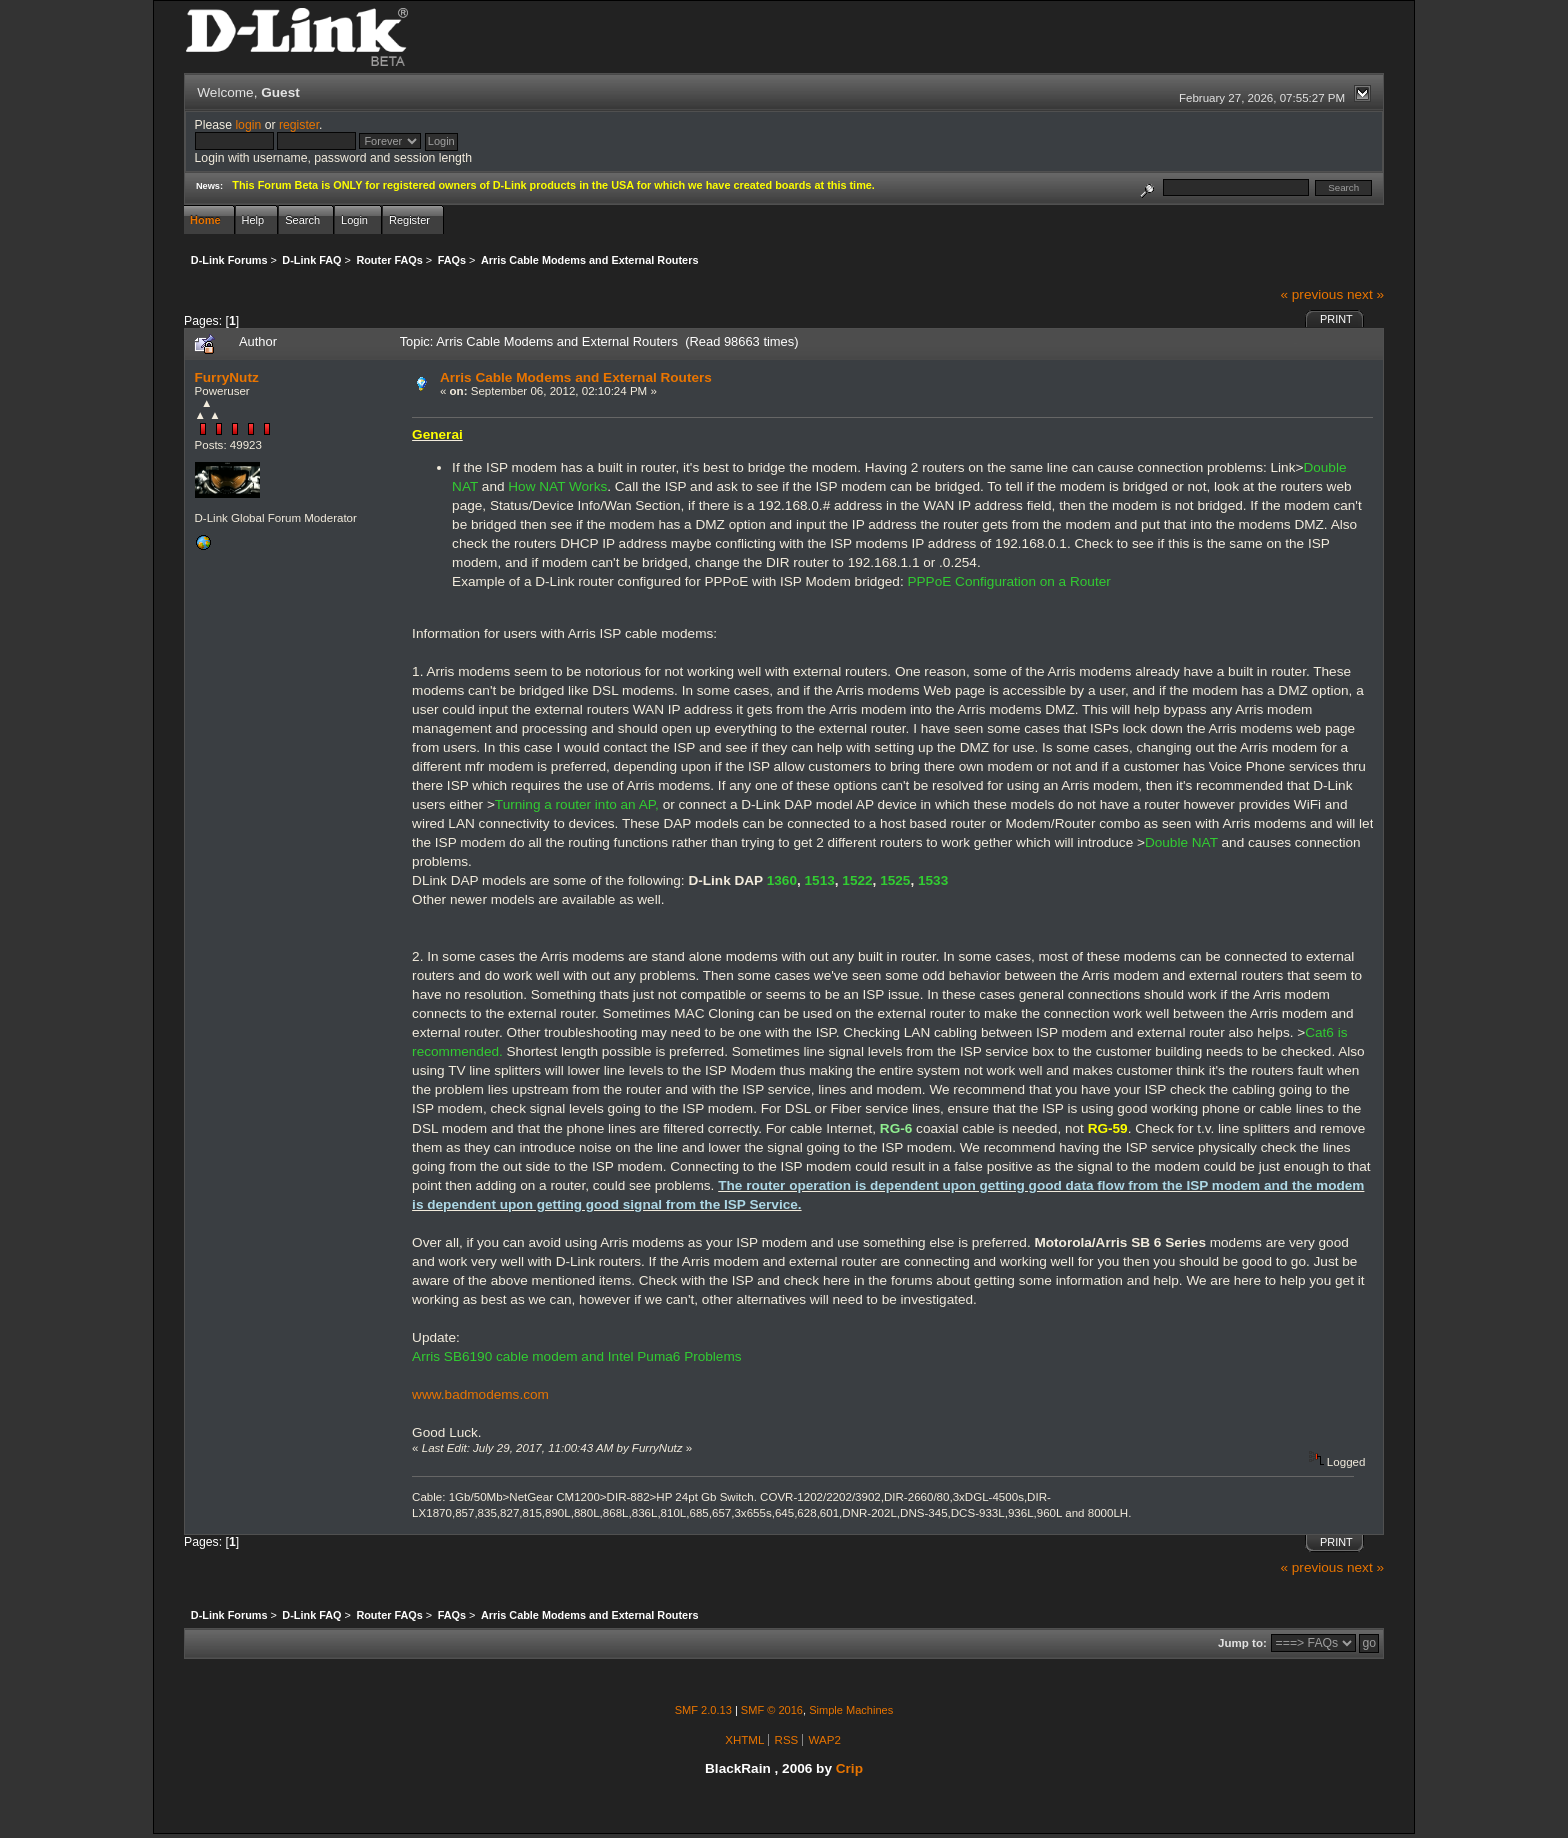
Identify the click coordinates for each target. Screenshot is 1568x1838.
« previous (1311, 294)
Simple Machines (851, 1710)
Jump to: (1242, 1643)
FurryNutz (227, 377)
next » (1365, 294)
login (248, 125)
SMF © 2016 (772, 1710)
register (299, 125)
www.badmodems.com (480, 1394)
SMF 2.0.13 (703, 1710)
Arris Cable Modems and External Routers (576, 377)
